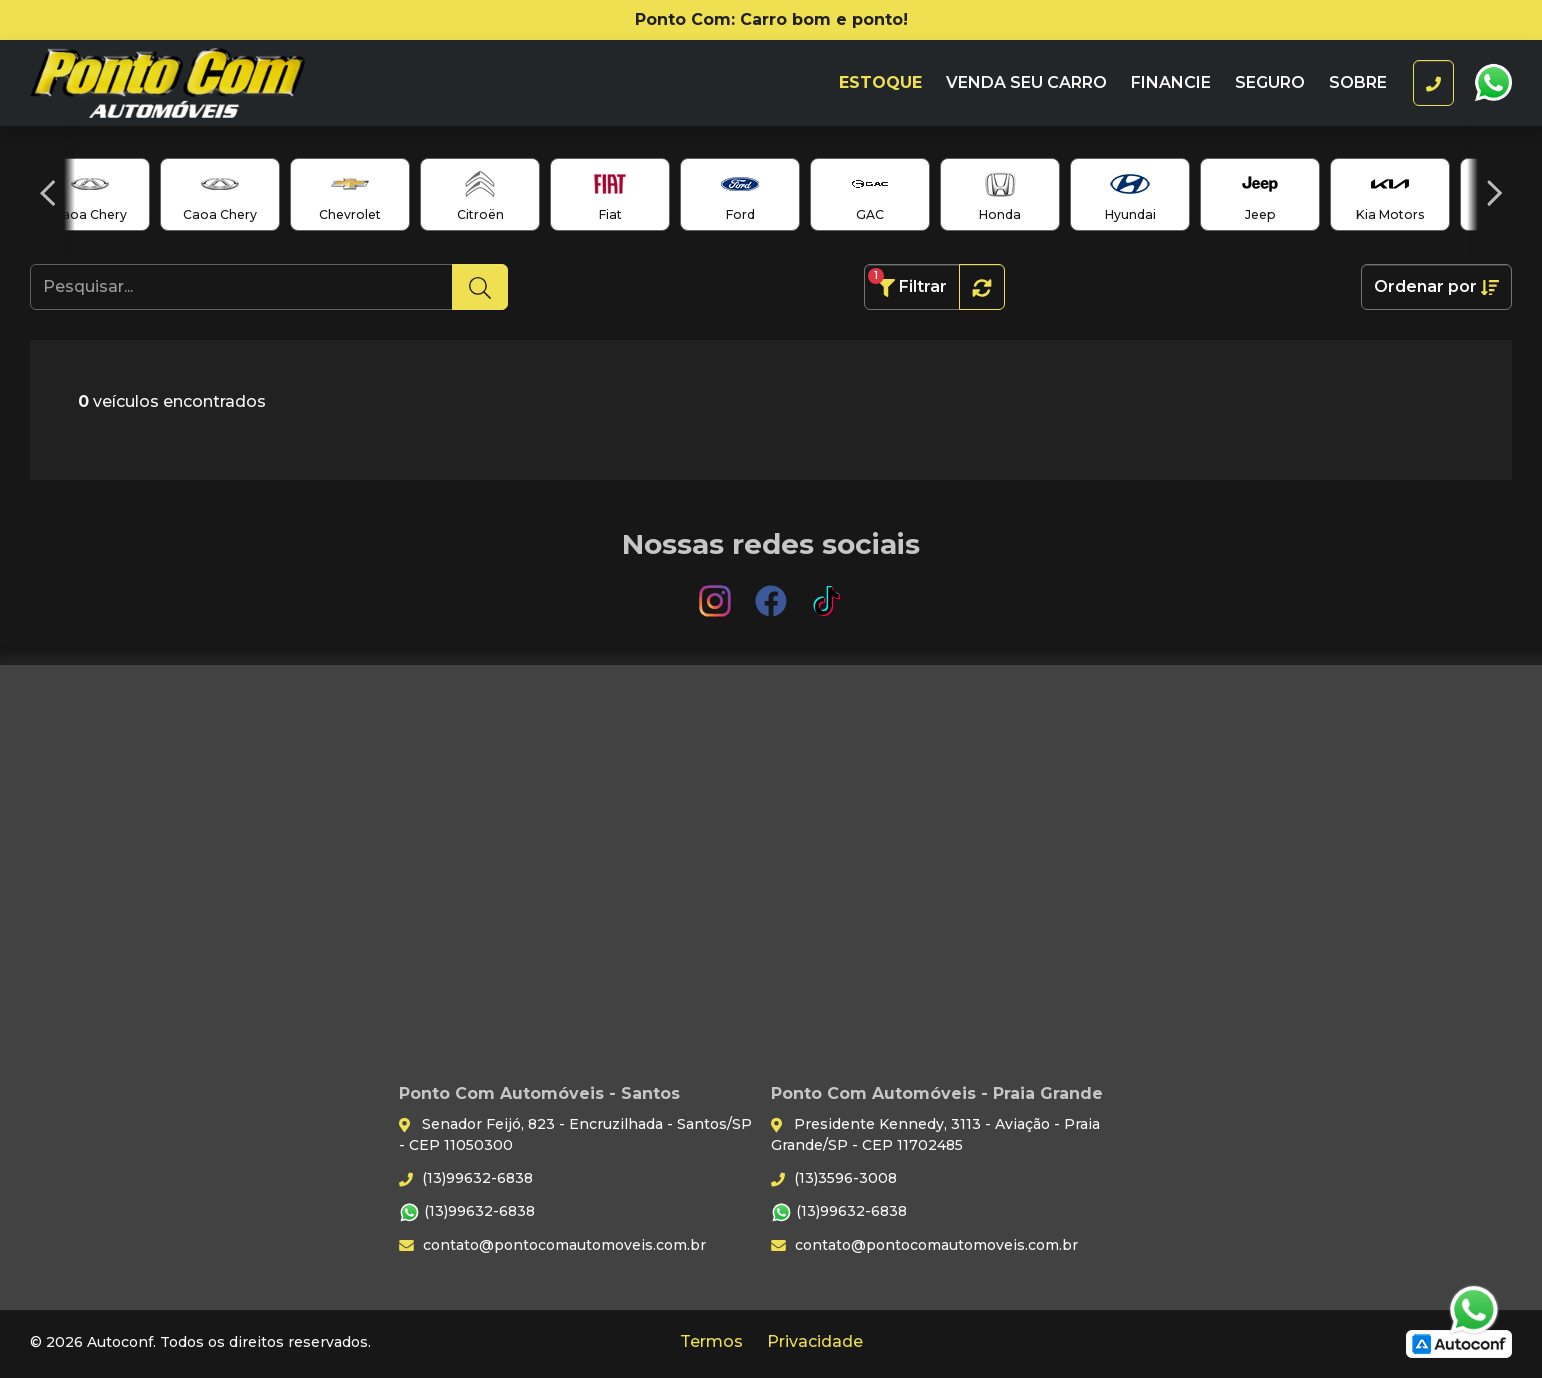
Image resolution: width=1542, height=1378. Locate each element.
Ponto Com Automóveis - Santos (207, 83)
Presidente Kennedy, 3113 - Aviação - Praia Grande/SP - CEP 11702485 (935, 1134)
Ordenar (1436, 287)
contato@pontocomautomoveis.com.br (552, 1245)
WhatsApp (1493, 83)
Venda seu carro (1026, 82)
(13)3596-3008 (834, 1178)
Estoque (880, 82)
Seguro (1270, 82)
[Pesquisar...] (241, 287)
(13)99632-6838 (466, 1178)
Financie (1171, 82)
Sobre (1358, 82)
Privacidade (815, 1341)
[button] (47, 193)
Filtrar (907, 282)
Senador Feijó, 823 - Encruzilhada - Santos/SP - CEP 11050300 (575, 1134)
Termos (711, 1341)
